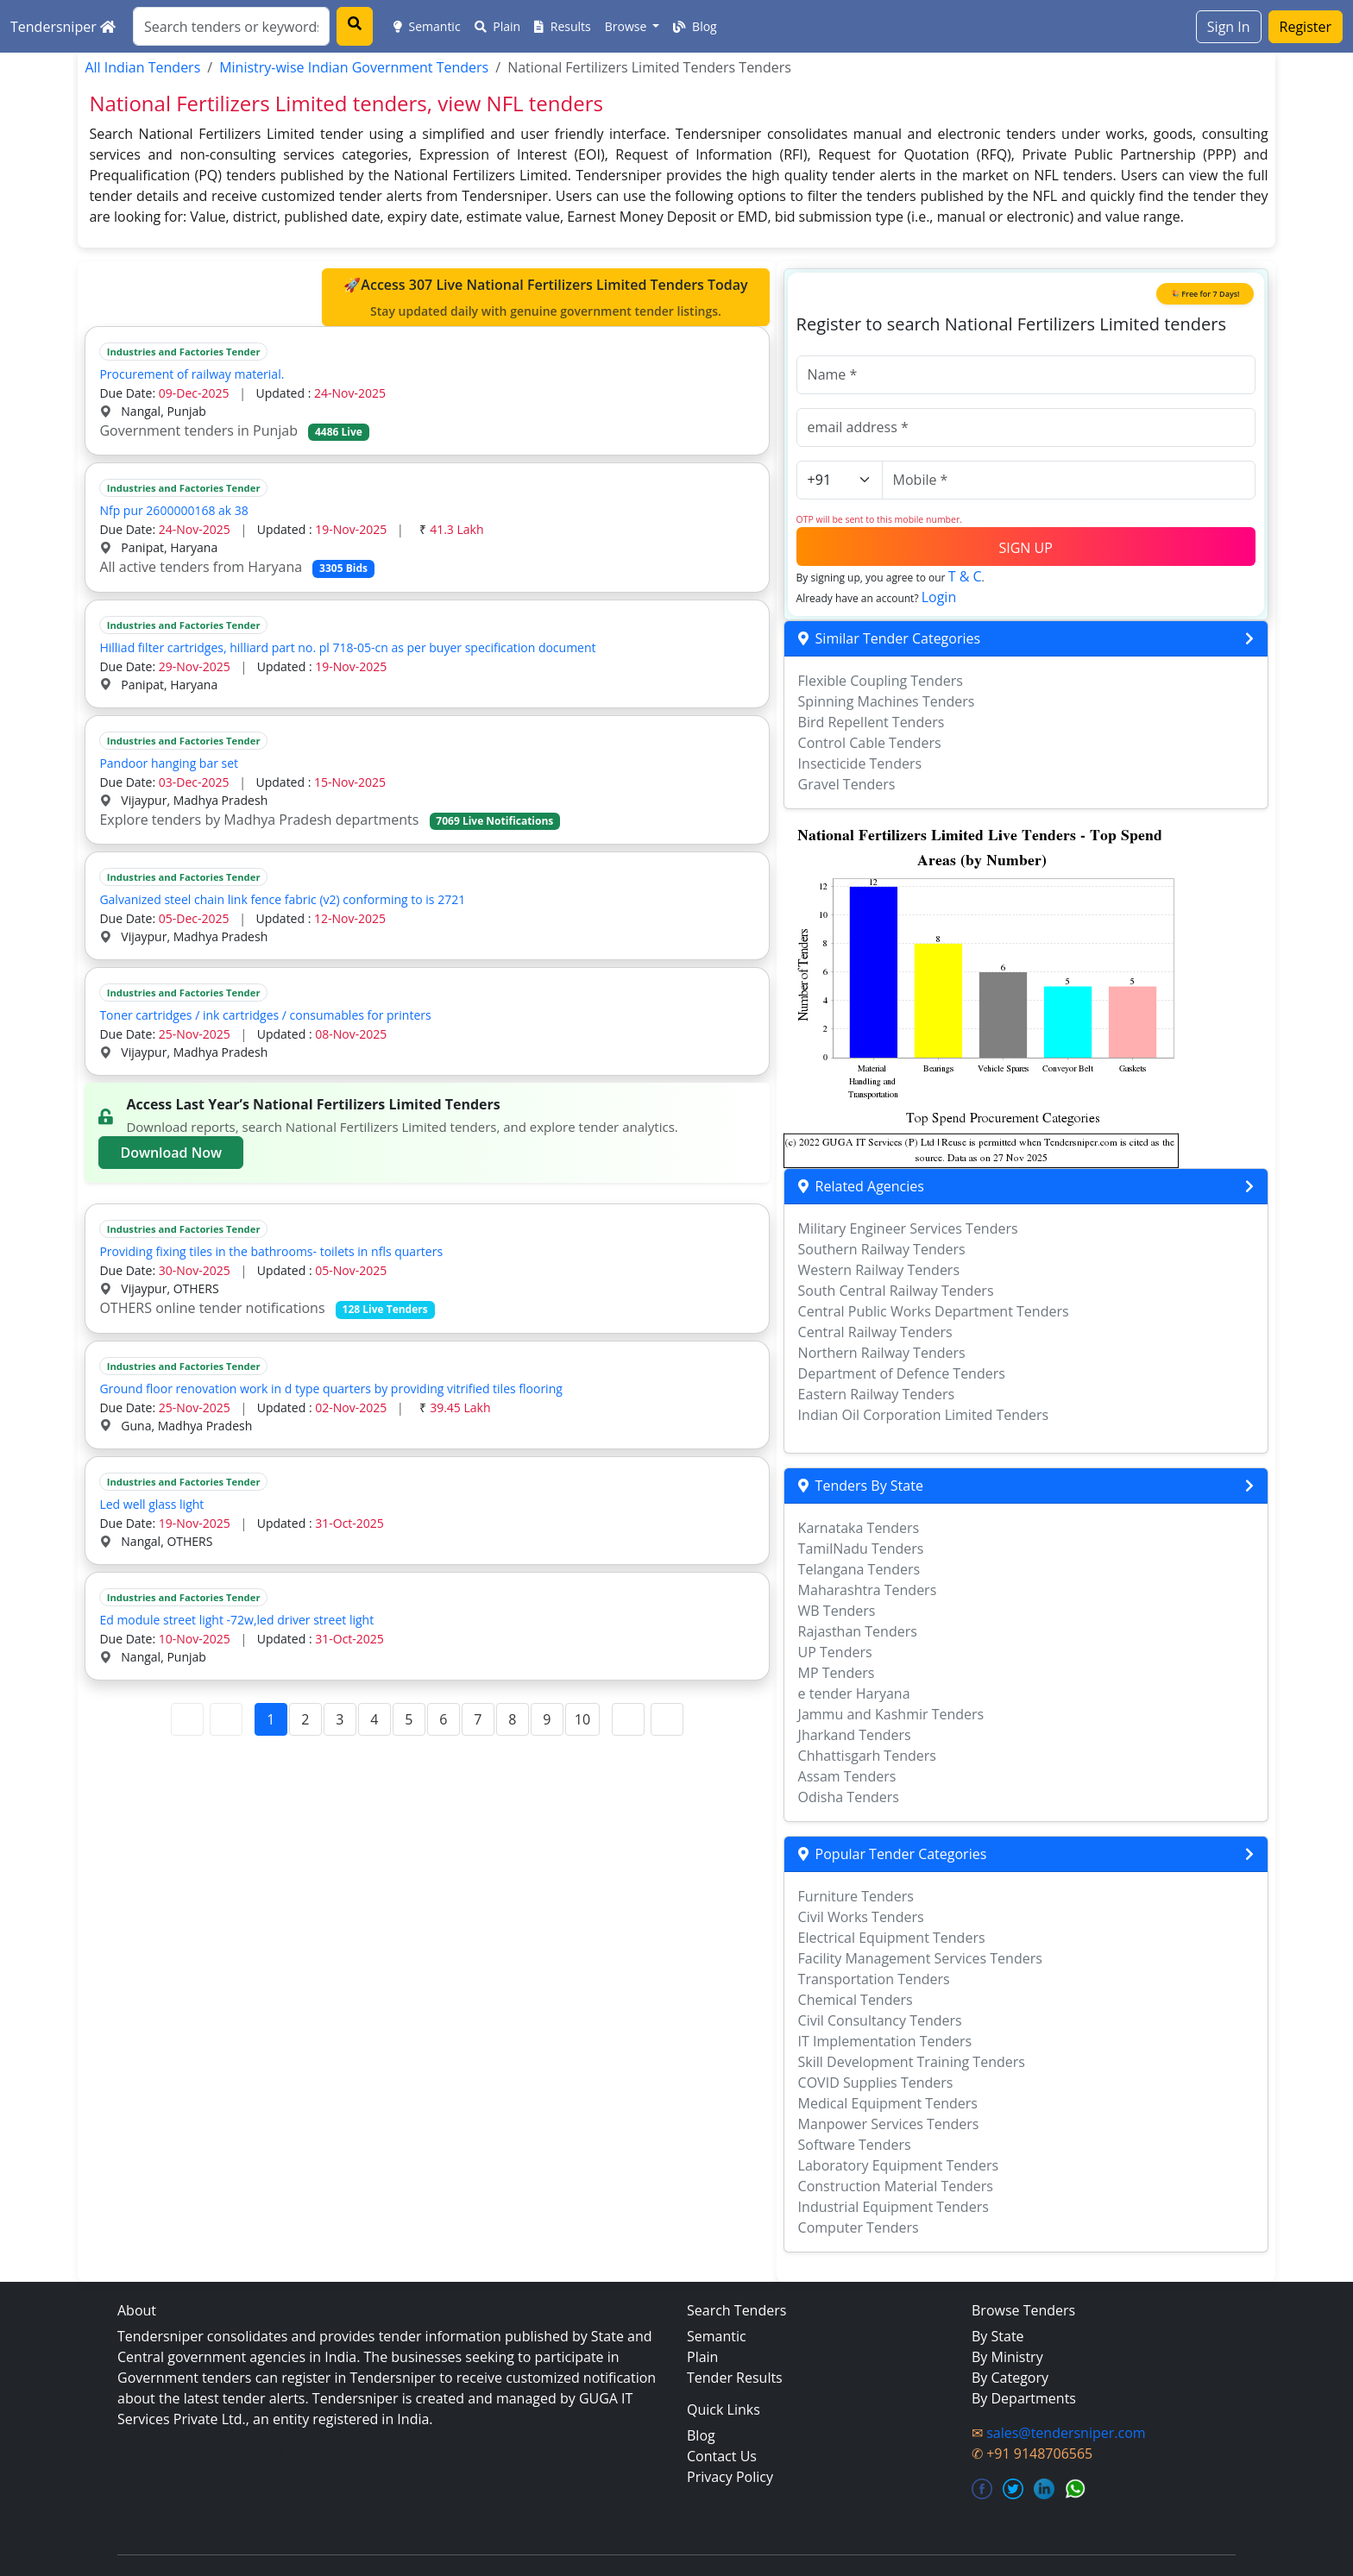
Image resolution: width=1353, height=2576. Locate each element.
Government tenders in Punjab (233, 430)
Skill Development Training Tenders (911, 2061)
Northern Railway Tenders (882, 1352)
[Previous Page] (226, 1719)
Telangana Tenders (859, 1569)
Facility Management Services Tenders (920, 1958)
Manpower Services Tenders (888, 2123)
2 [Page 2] (305, 1719)
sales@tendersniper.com (1065, 2432)
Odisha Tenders (848, 1796)
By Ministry (1007, 2356)
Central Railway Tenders (875, 1332)
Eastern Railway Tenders (876, 1394)
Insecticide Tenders (860, 763)
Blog (694, 26)
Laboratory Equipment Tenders (898, 2165)
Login (939, 596)
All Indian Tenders (142, 67)
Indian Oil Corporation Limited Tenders (923, 1414)
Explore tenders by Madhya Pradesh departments (329, 819)
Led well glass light (154, 1504)
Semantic (427, 26)
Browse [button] (627, 26)
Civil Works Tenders (861, 1916)
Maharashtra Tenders (867, 1589)
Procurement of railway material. (194, 374)
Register (1305, 26)
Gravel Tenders (847, 784)
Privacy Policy (730, 2476)
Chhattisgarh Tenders (867, 1755)
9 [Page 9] (547, 1719)
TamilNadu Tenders (861, 1548)
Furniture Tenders (856, 1896)
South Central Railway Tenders (896, 1290)
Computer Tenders (858, 2227)
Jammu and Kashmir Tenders (891, 1714)
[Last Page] (667, 1719)
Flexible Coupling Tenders (880, 680)
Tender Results (735, 2377)
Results (562, 26)
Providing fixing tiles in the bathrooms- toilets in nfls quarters (274, 1251)
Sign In (1228, 26)
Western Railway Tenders (879, 1269)
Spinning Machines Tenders (886, 701)
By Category (1010, 2377)
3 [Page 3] (339, 1719)
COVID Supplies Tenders (875, 2082)
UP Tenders (835, 1652)
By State (998, 2336)
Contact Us (722, 2456)
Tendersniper (63, 26)
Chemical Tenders (855, 1999)
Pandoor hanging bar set (171, 763)
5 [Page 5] (408, 1719)
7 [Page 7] (477, 1719)
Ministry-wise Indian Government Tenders (353, 67)
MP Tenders (836, 1672)
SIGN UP (1025, 547)
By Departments (1024, 2398)
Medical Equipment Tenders (888, 2103)
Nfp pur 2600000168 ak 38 (173, 510)
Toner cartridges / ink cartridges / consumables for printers (265, 1015)
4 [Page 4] (374, 1719)
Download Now (171, 1152)
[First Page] (187, 1719)
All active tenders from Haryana (236, 566)
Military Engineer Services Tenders (908, 1228)
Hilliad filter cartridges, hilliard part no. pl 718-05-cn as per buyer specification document (347, 647)
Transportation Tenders (874, 1979)
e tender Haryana (854, 1693)
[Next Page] (628, 1719)
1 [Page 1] (270, 1719)
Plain (498, 26)
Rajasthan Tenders (857, 1631)
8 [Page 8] (512, 1719)
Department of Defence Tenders (901, 1373)
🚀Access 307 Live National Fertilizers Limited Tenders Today (545, 297)
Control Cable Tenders (869, 742)
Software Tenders (854, 2144)
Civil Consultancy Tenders (880, 2020)
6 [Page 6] (443, 1719)
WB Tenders (837, 1610)
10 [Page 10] (582, 1719)
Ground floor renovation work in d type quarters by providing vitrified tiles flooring (330, 1388)
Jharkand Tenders (854, 1734)
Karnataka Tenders (859, 1527)
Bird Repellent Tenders (871, 722)
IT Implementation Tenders (885, 2041)
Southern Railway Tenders (882, 1249)
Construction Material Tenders (895, 2186)
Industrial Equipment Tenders (893, 2206)
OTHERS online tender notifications (266, 1307)
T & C (965, 576)
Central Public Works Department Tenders (933, 1311)
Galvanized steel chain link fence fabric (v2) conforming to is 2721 (282, 899)
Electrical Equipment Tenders (891, 1937)
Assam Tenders (847, 1776)
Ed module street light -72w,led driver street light (236, 1620)
